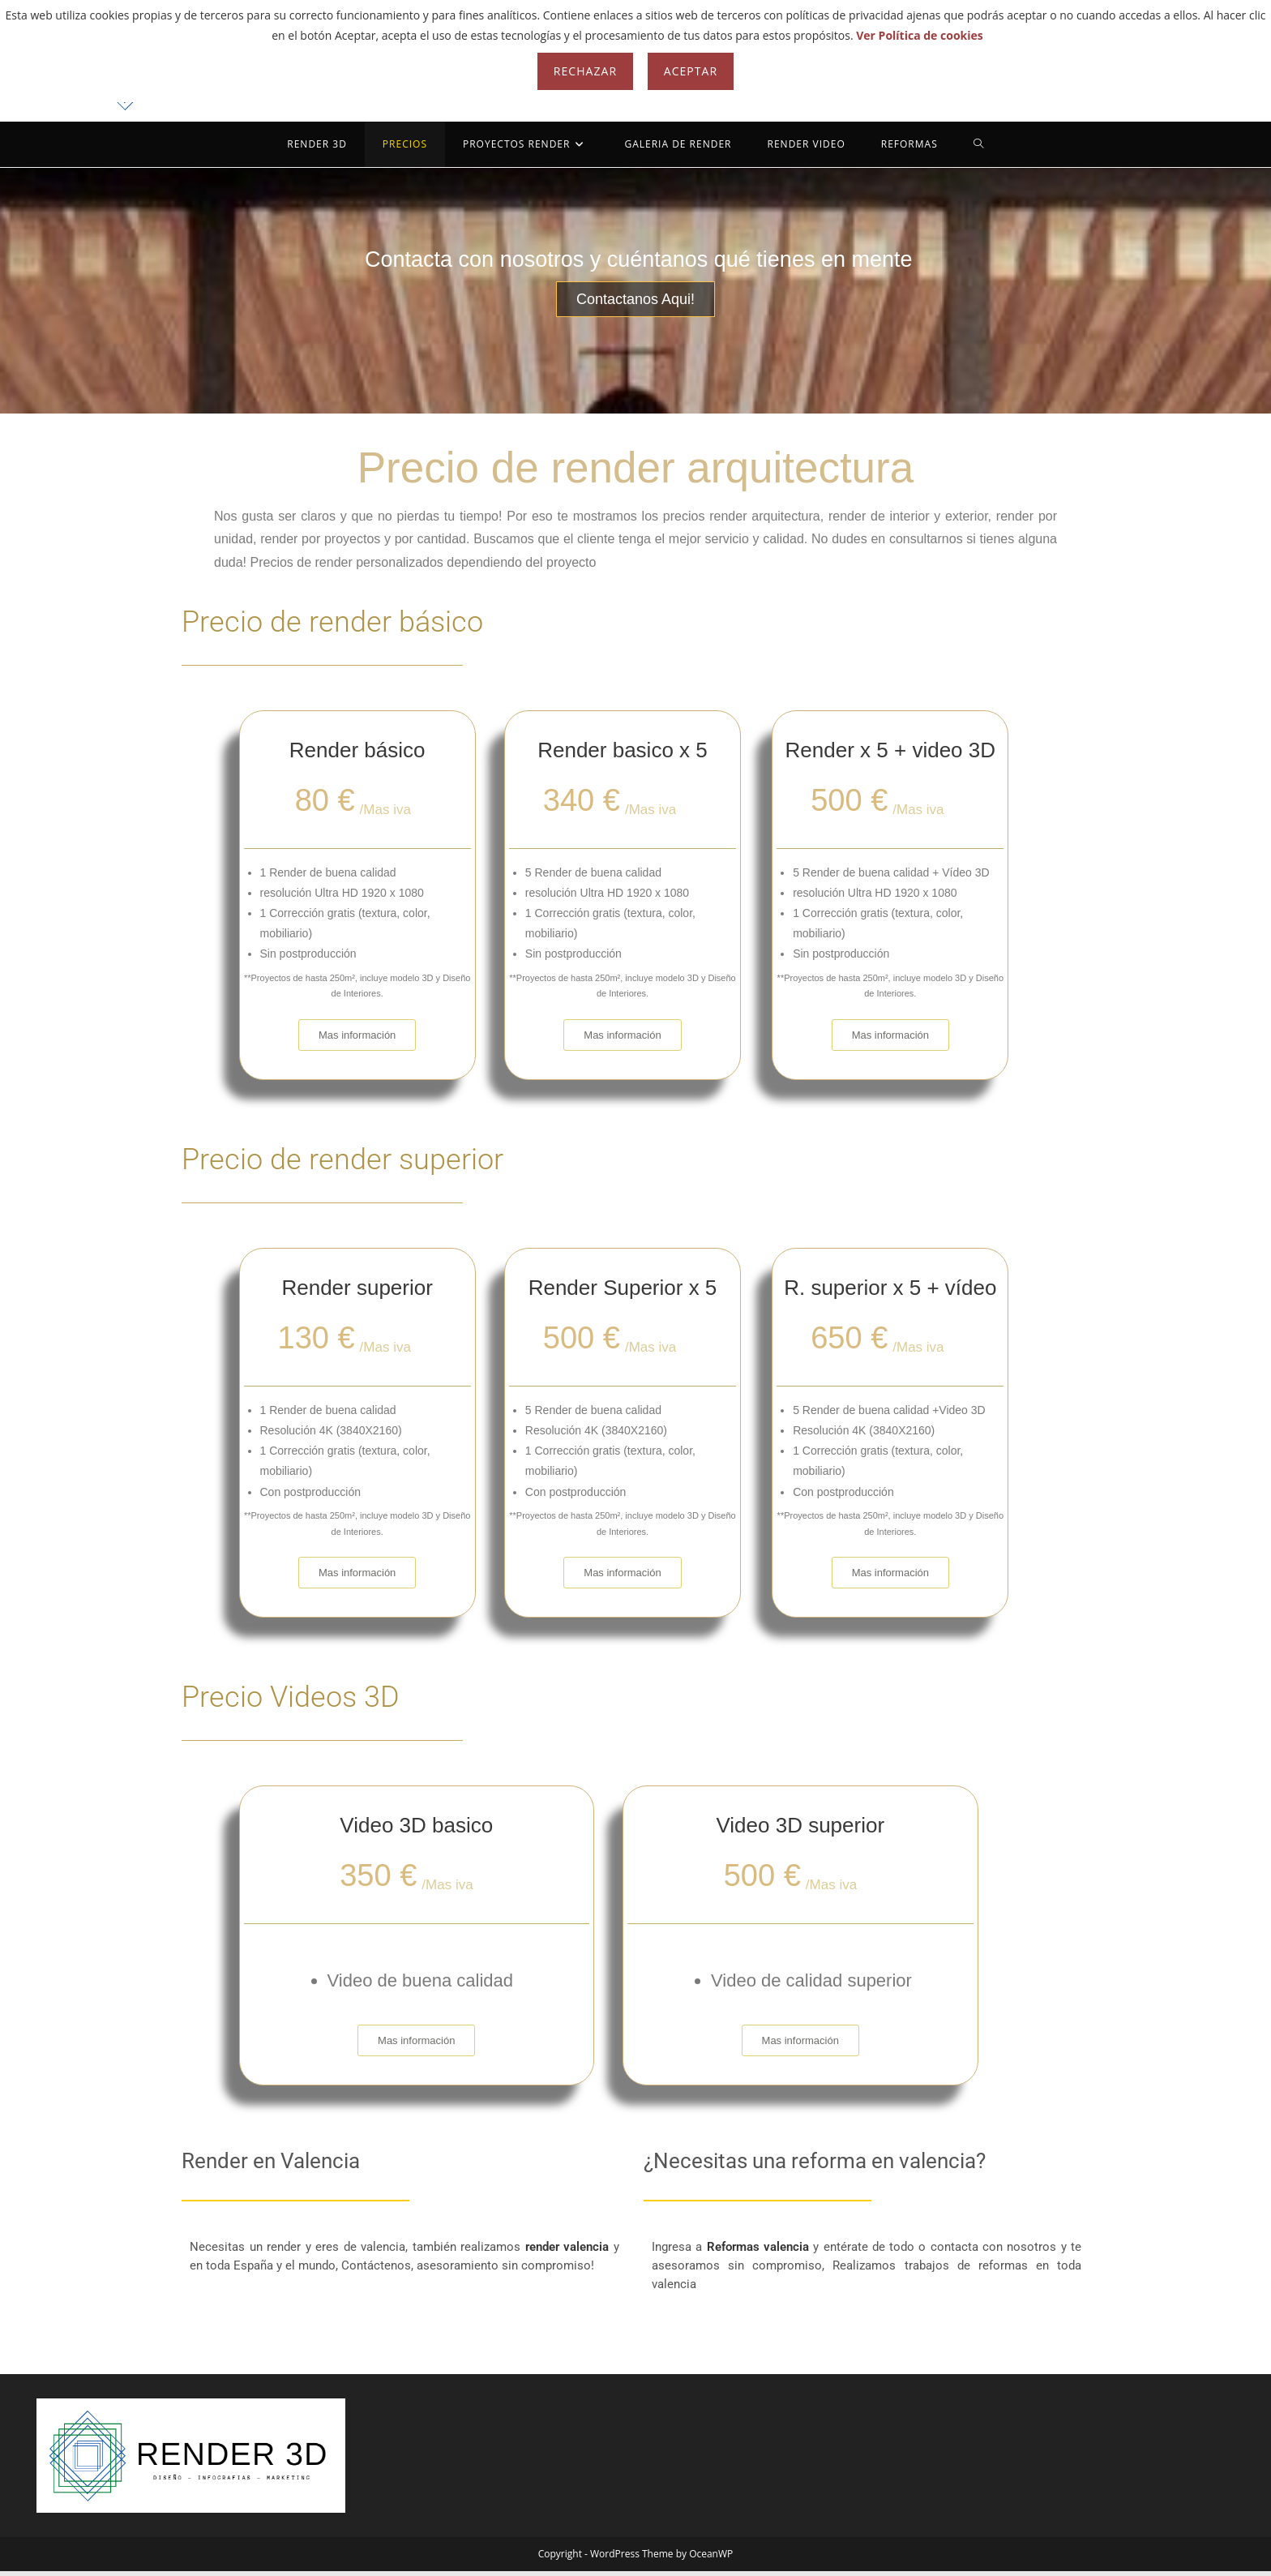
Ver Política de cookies (919, 35)
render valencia (569, 2250)
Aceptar (690, 71)
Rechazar (585, 71)
